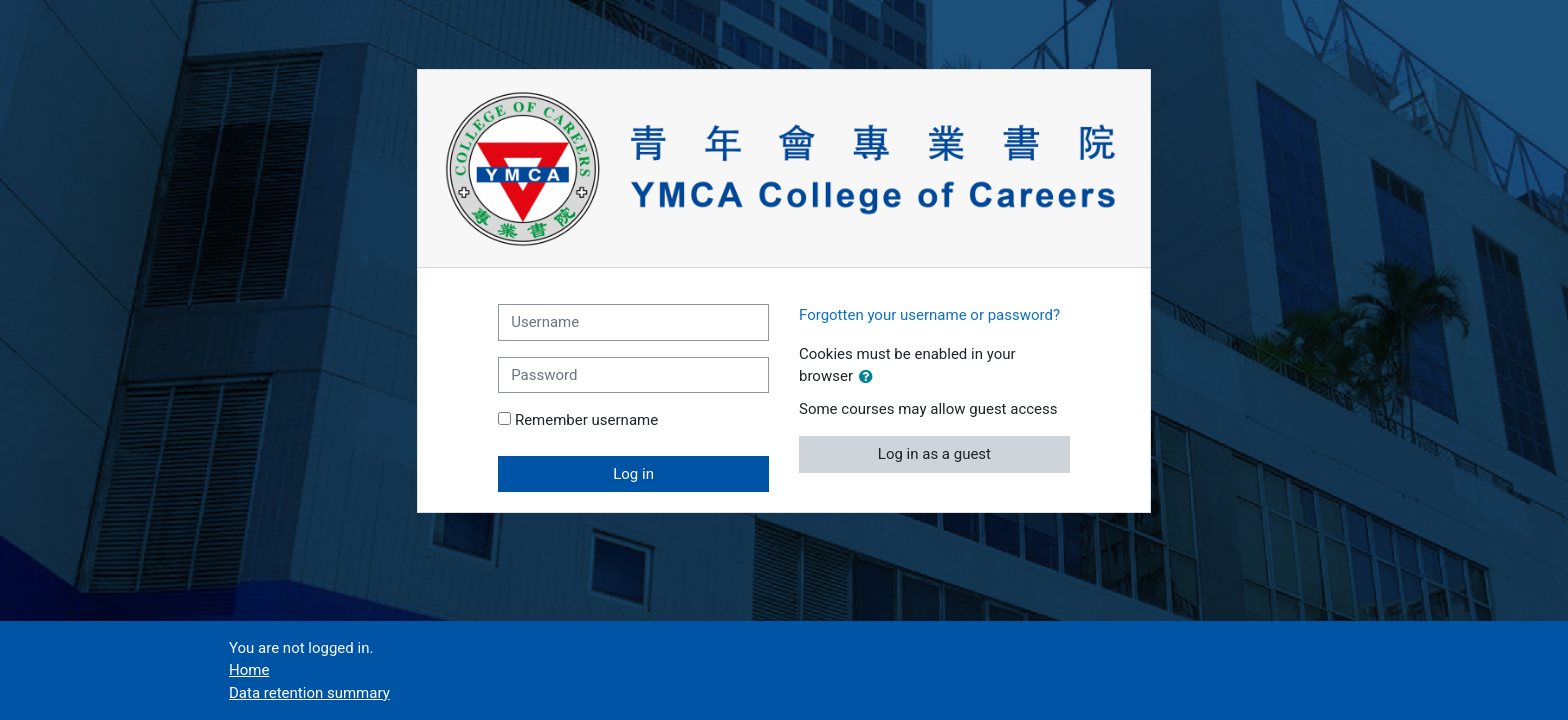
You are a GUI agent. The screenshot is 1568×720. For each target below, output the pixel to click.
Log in (633, 474)
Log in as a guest (934, 454)
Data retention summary (309, 693)
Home (249, 670)
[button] (870, 377)
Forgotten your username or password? (929, 315)
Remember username (586, 420)
